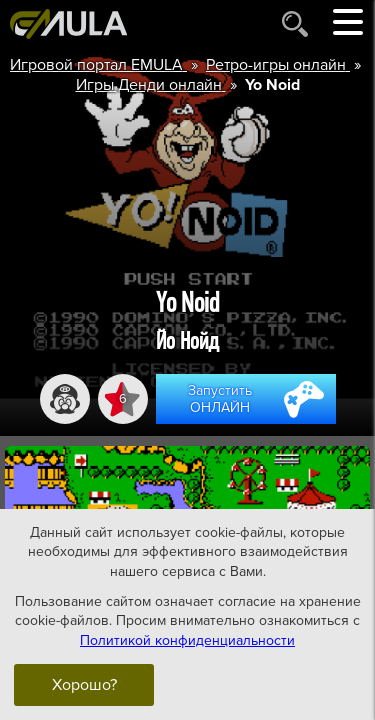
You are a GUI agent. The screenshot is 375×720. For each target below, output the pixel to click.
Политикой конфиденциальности (187, 639)
